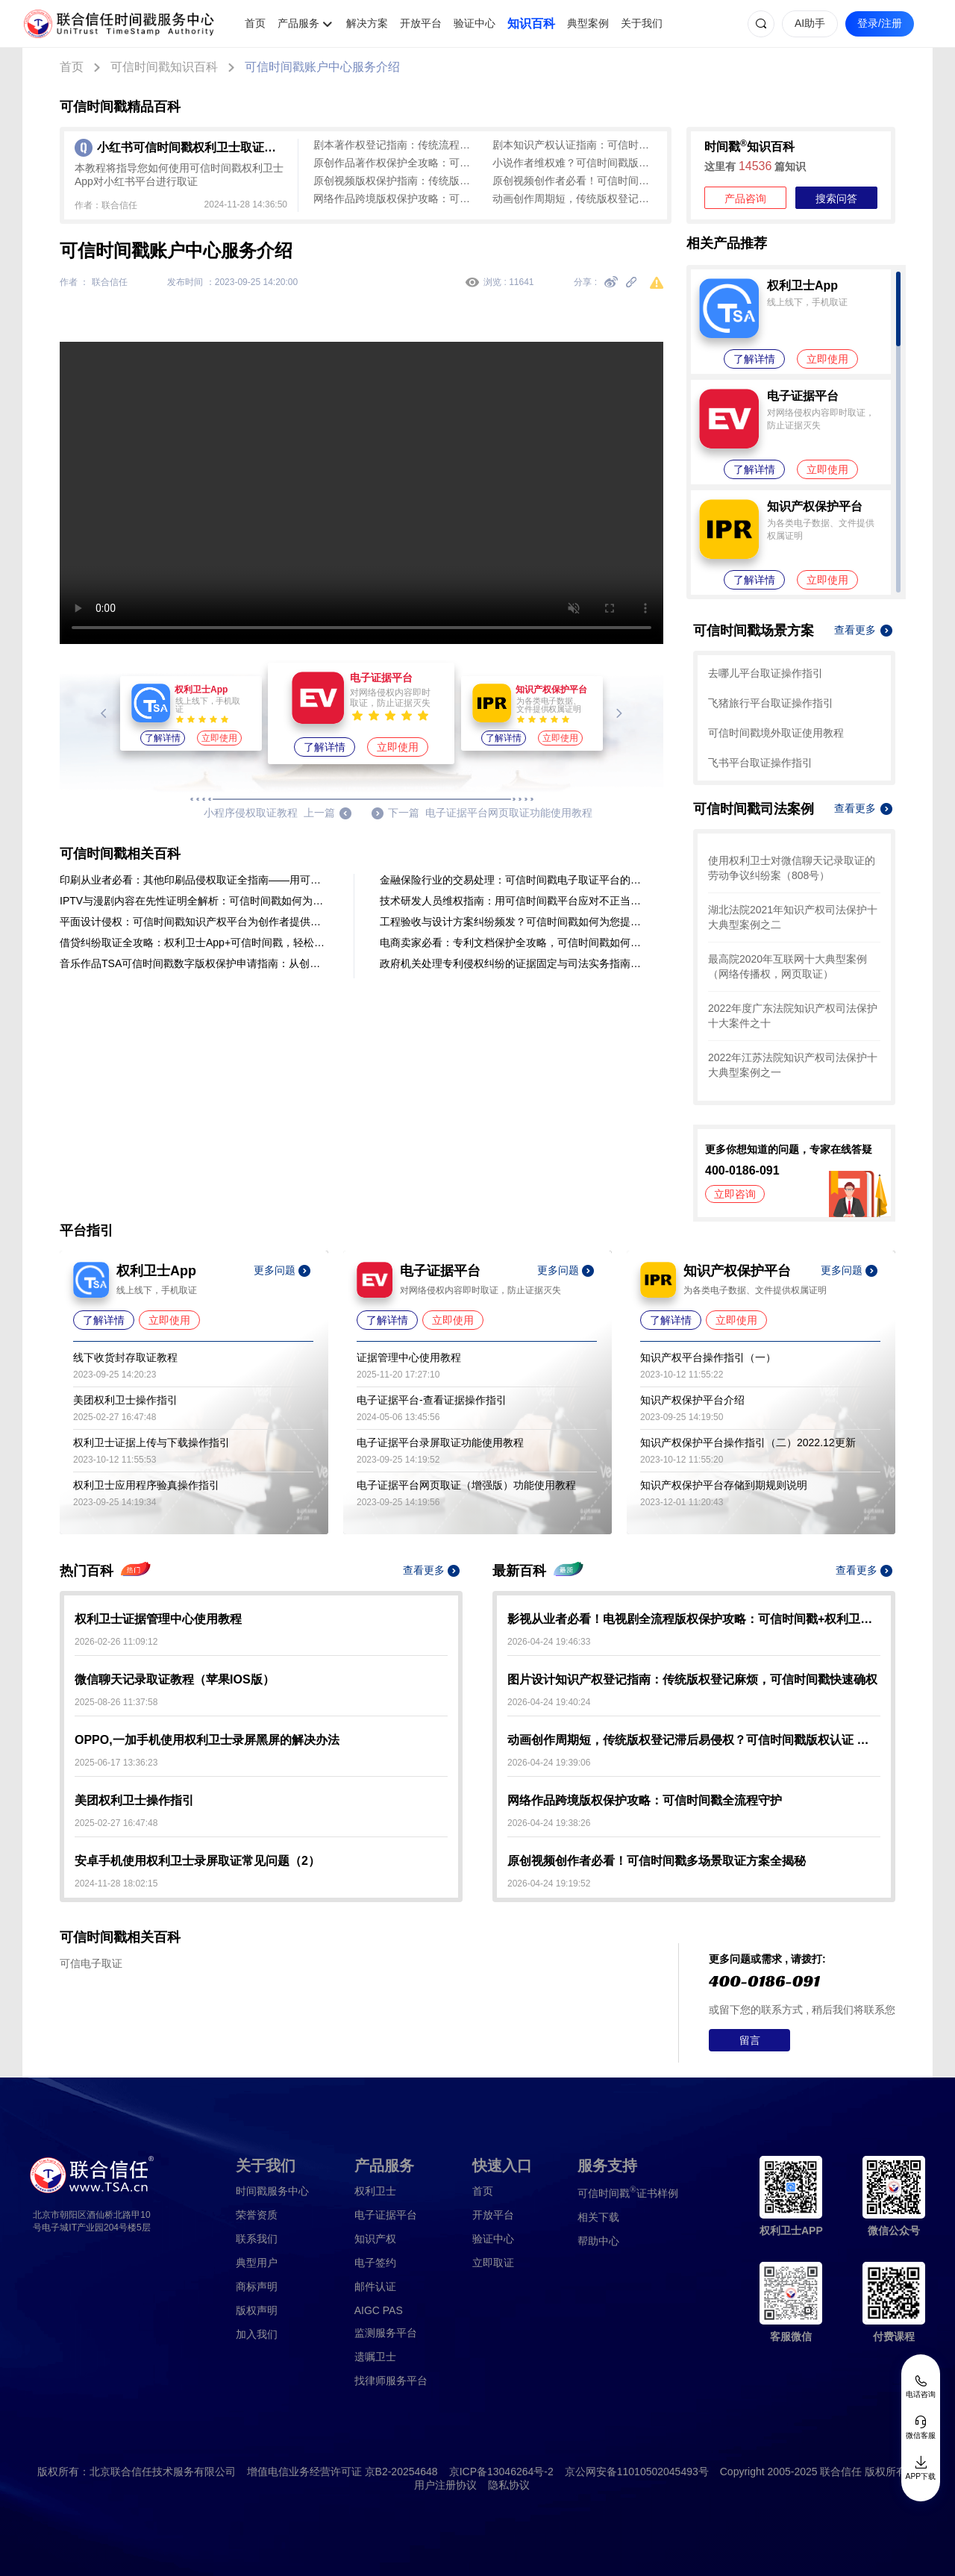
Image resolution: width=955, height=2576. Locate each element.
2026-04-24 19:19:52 (548, 1883)
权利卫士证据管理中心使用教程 (158, 1619)
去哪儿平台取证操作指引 (765, 673)
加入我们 (257, 2334)
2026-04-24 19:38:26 (548, 1823)
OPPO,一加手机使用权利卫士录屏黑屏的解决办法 (207, 1740)
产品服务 (298, 23)
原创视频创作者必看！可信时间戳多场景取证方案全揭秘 (574, 181)
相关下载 (598, 2217)
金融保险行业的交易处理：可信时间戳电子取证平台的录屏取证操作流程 (514, 880)
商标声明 (257, 2286)
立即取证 (493, 2263)
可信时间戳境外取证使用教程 (776, 733)
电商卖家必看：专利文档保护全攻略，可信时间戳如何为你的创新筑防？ (514, 942)
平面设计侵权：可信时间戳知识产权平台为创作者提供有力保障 (194, 922)
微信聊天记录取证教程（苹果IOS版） (175, 1679)
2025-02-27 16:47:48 (116, 1823)
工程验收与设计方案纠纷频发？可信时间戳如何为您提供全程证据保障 (514, 922)
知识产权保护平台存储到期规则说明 (723, 1485)
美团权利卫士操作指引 (125, 1400)
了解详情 (163, 738)
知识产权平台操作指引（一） (708, 1357)
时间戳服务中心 (272, 2191)
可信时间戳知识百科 (164, 66)
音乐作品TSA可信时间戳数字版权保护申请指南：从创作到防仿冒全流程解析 (194, 963)
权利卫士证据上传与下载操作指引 (151, 1442)
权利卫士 (375, 2191)
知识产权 (375, 2239)
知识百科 (531, 23)
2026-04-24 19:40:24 (548, 1702)
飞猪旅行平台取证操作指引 (770, 703)
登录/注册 (879, 23)
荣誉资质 (257, 2215)
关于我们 (642, 23)
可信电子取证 (91, 1963)
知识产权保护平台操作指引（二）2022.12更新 (748, 1442)
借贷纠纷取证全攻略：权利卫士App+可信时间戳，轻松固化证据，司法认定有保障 (194, 942)
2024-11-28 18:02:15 (116, 1883)
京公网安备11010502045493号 (637, 2471)
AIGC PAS (378, 2310)
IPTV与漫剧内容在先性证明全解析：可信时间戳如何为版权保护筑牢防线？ (194, 901)
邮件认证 (375, 2286)
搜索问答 (836, 198)
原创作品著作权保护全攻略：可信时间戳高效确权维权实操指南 (395, 163)
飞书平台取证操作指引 (760, 763)
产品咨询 (745, 198)
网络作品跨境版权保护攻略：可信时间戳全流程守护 (395, 198)
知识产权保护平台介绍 (692, 1400)
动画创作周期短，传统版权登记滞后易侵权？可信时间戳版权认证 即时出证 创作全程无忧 (574, 198)
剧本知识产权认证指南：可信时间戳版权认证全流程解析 (574, 145)
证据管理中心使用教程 (409, 1357)
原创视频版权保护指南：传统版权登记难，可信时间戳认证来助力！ (395, 181)
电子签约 (375, 2263)
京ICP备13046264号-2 (501, 2471)
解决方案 (367, 23)
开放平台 (421, 23)
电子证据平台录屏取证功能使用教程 (440, 1442)
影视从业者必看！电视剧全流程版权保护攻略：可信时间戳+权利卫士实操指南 (693, 1619)
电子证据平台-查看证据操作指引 (432, 1400)
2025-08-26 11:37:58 (116, 1702)
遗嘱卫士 (375, 2357)
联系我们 (257, 2239)
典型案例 (588, 23)
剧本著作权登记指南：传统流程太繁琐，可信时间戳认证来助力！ (395, 145)
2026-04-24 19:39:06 (548, 1762)
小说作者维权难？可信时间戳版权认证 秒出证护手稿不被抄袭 (574, 163)
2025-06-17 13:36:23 (116, 1762)
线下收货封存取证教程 (125, 1357)
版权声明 (257, 2310)
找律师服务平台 (391, 2380)
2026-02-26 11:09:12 (116, 1641)
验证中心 (474, 23)
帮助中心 (598, 2241)
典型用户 (257, 2263)
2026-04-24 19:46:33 (548, 1641)
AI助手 (810, 23)
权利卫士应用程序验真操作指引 (146, 1485)
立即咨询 (735, 1194)
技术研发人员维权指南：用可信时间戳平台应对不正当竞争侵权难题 (514, 901)
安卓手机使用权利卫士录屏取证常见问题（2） (197, 1860)
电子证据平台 (385, 2215)
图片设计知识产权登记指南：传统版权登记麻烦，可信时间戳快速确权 (692, 1679)
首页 (255, 23)
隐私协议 (509, 2485)
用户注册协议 (445, 2485)
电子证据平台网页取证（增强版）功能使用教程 (466, 1485)
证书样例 (627, 2192)
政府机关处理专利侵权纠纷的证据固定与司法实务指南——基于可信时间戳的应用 (514, 963)
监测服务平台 (385, 2333)
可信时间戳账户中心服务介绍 (322, 66)
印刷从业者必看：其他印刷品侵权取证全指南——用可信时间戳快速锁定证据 (194, 880)
